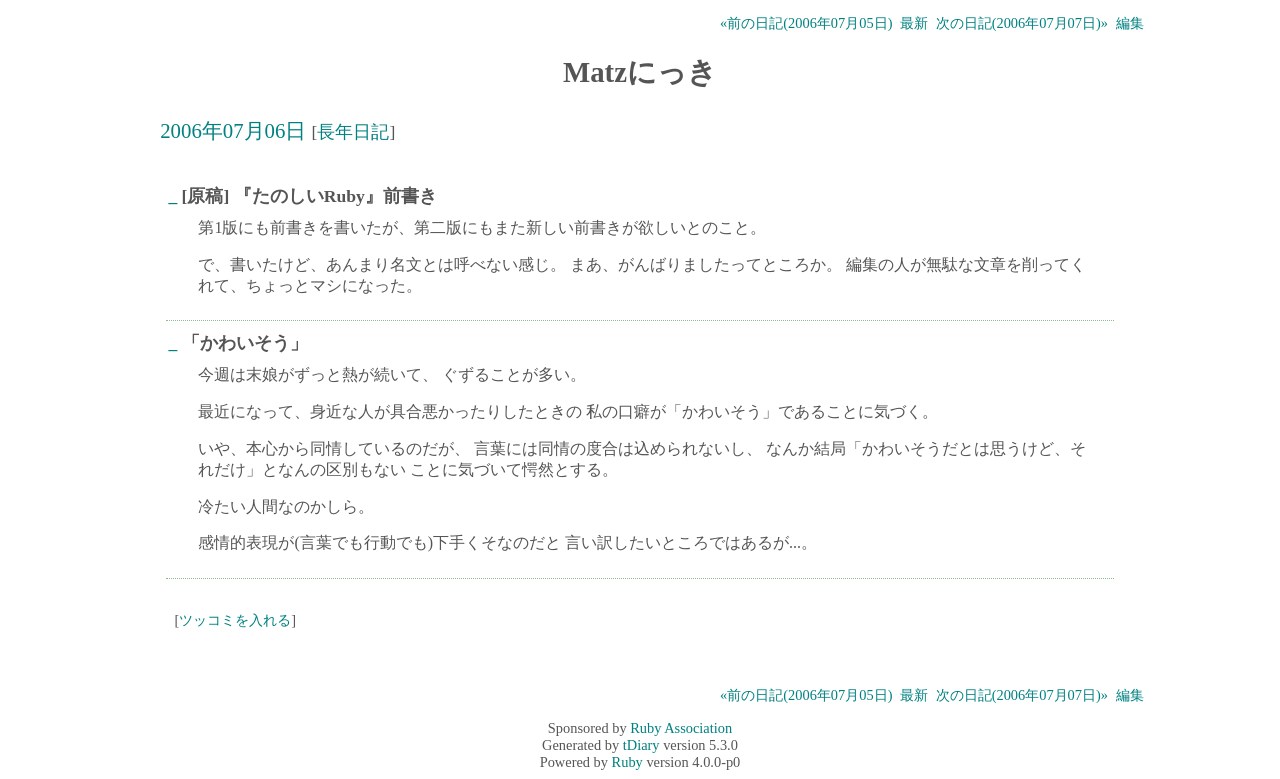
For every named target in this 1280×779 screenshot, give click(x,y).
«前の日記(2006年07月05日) (806, 23)
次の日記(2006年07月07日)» (1022, 23)
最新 (914, 23)
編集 (1130, 23)
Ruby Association (681, 728)
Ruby (627, 762)
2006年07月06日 (233, 130)
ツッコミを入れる (235, 620)
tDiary (641, 745)
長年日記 (353, 132)
